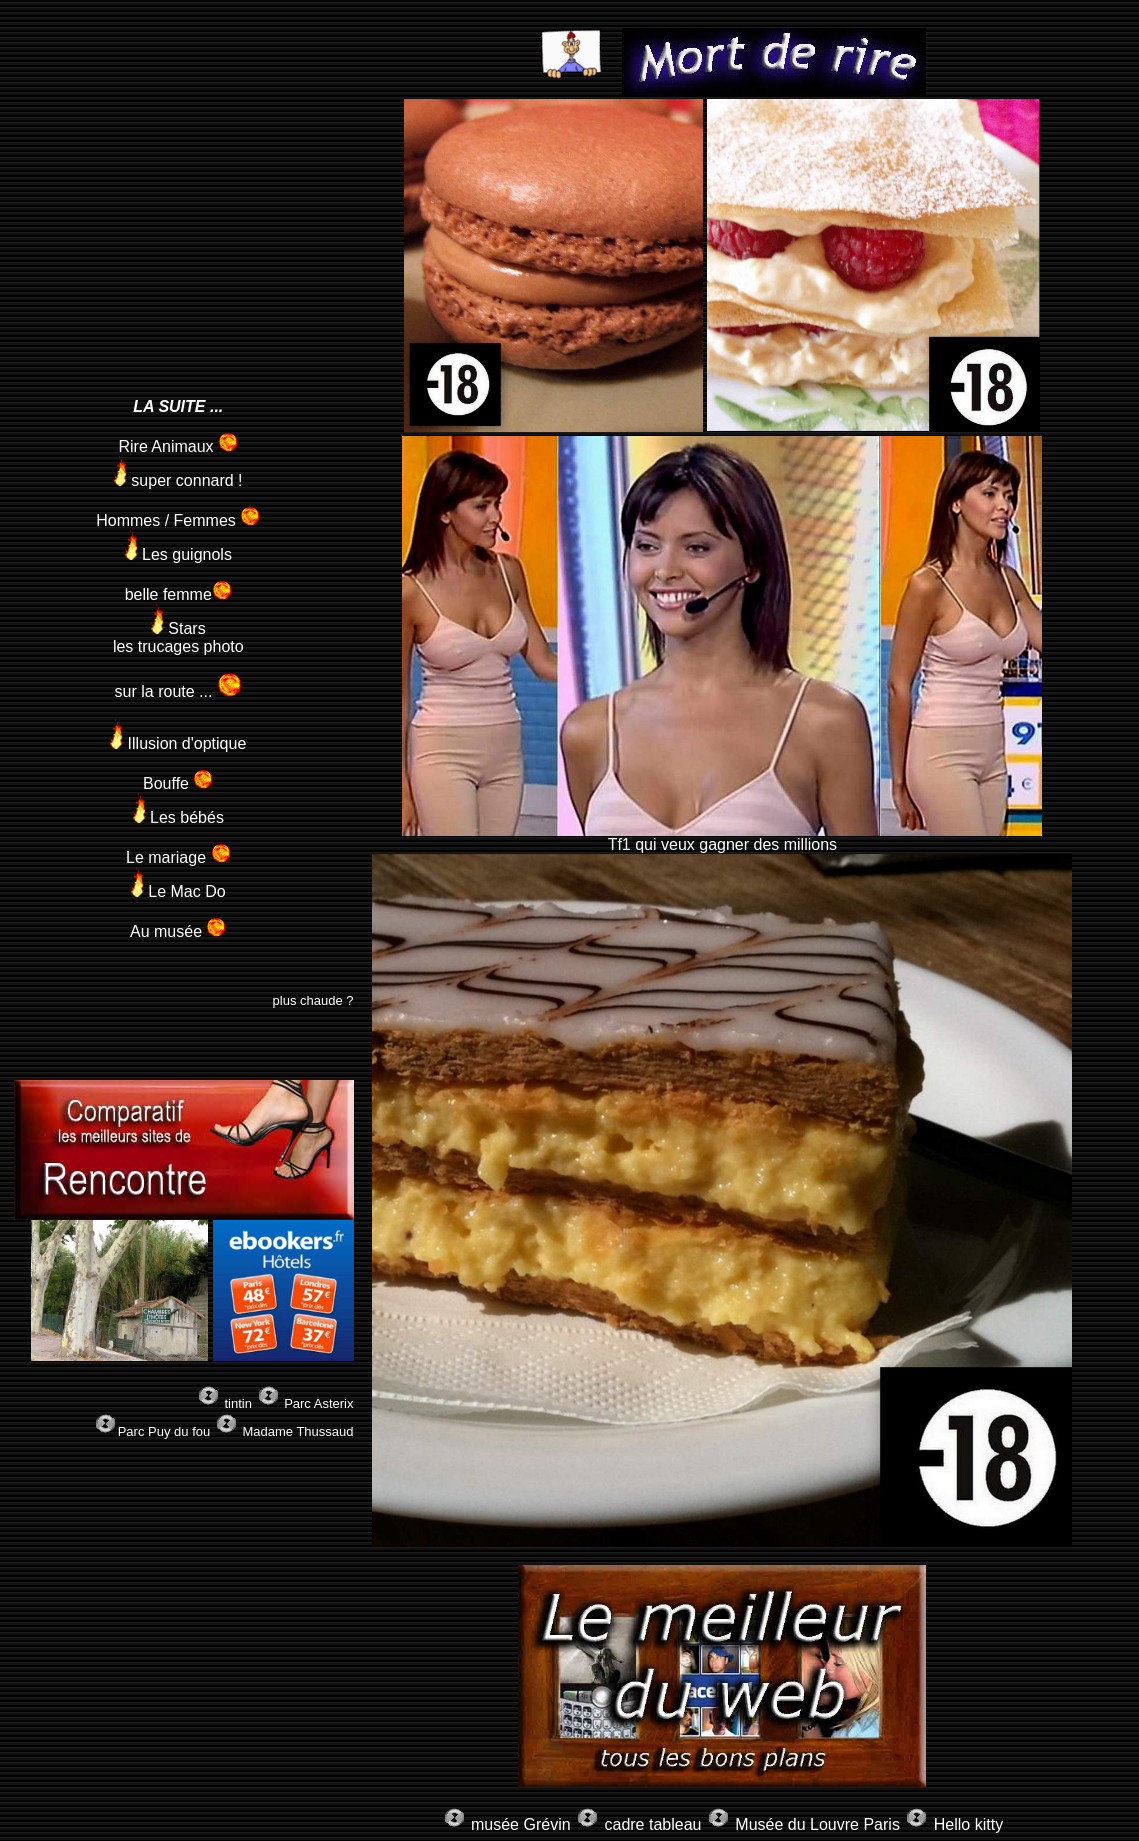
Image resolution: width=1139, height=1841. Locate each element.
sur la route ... (178, 691)
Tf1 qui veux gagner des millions (722, 837)
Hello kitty (968, 1824)
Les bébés (178, 817)
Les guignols (178, 554)
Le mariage (178, 857)
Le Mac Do (178, 891)
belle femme (178, 594)
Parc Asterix (318, 1403)
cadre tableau (652, 1824)
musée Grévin (521, 1824)
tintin (239, 1403)
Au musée (178, 931)
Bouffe (178, 783)
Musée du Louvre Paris (817, 1824)
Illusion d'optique (178, 743)
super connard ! (178, 480)
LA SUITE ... (178, 406)
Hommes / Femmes (178, 520)
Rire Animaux (178, 446)
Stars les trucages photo (178, 637)
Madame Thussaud (297, 1431)
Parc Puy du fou (164, 1431)
